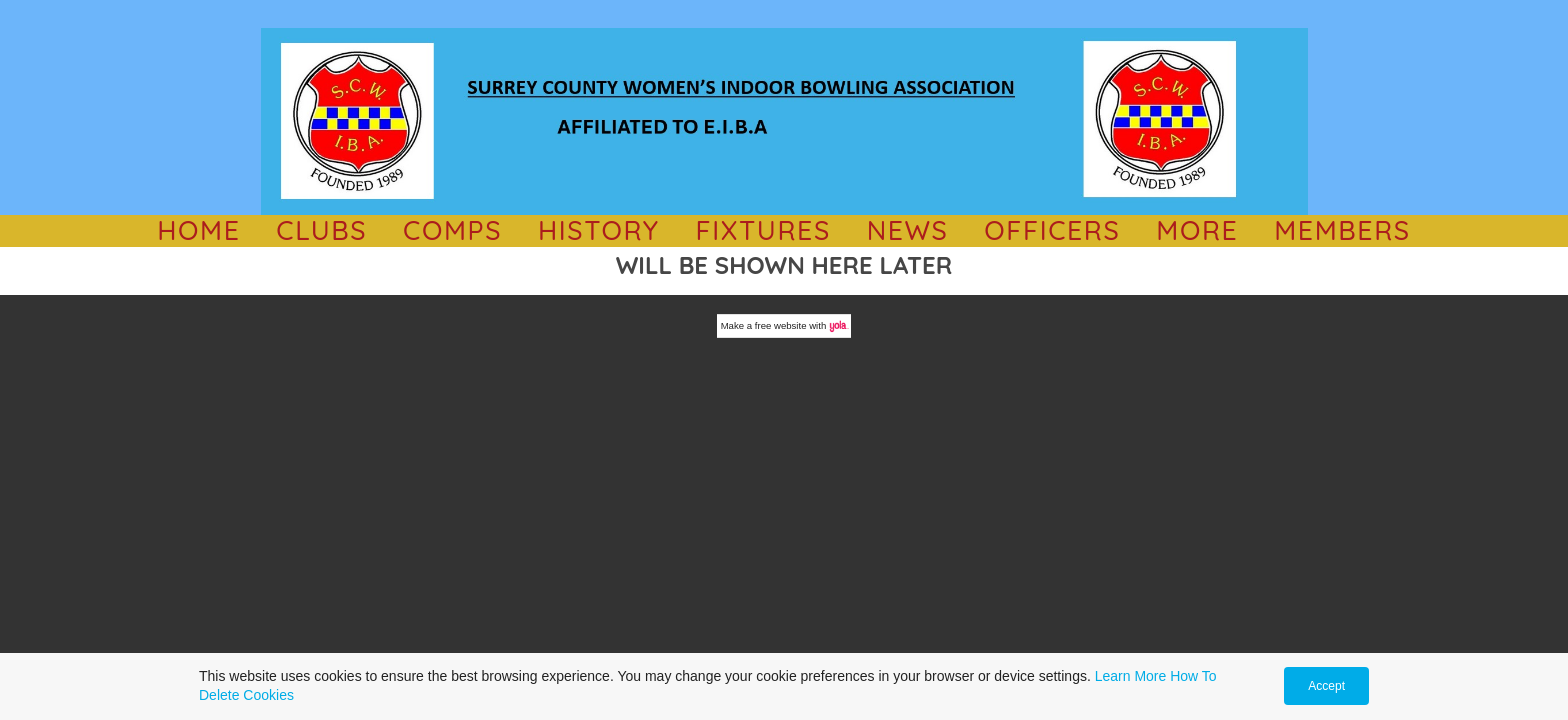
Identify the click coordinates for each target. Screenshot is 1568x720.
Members (1342, 230)
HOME (198, 230)
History (599, 230)
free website (781, 325)
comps (452, 230)
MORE (1197, 230)
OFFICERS (1052, 230)
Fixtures (762, 230)
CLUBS (321, 230)
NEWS (908, 230)
